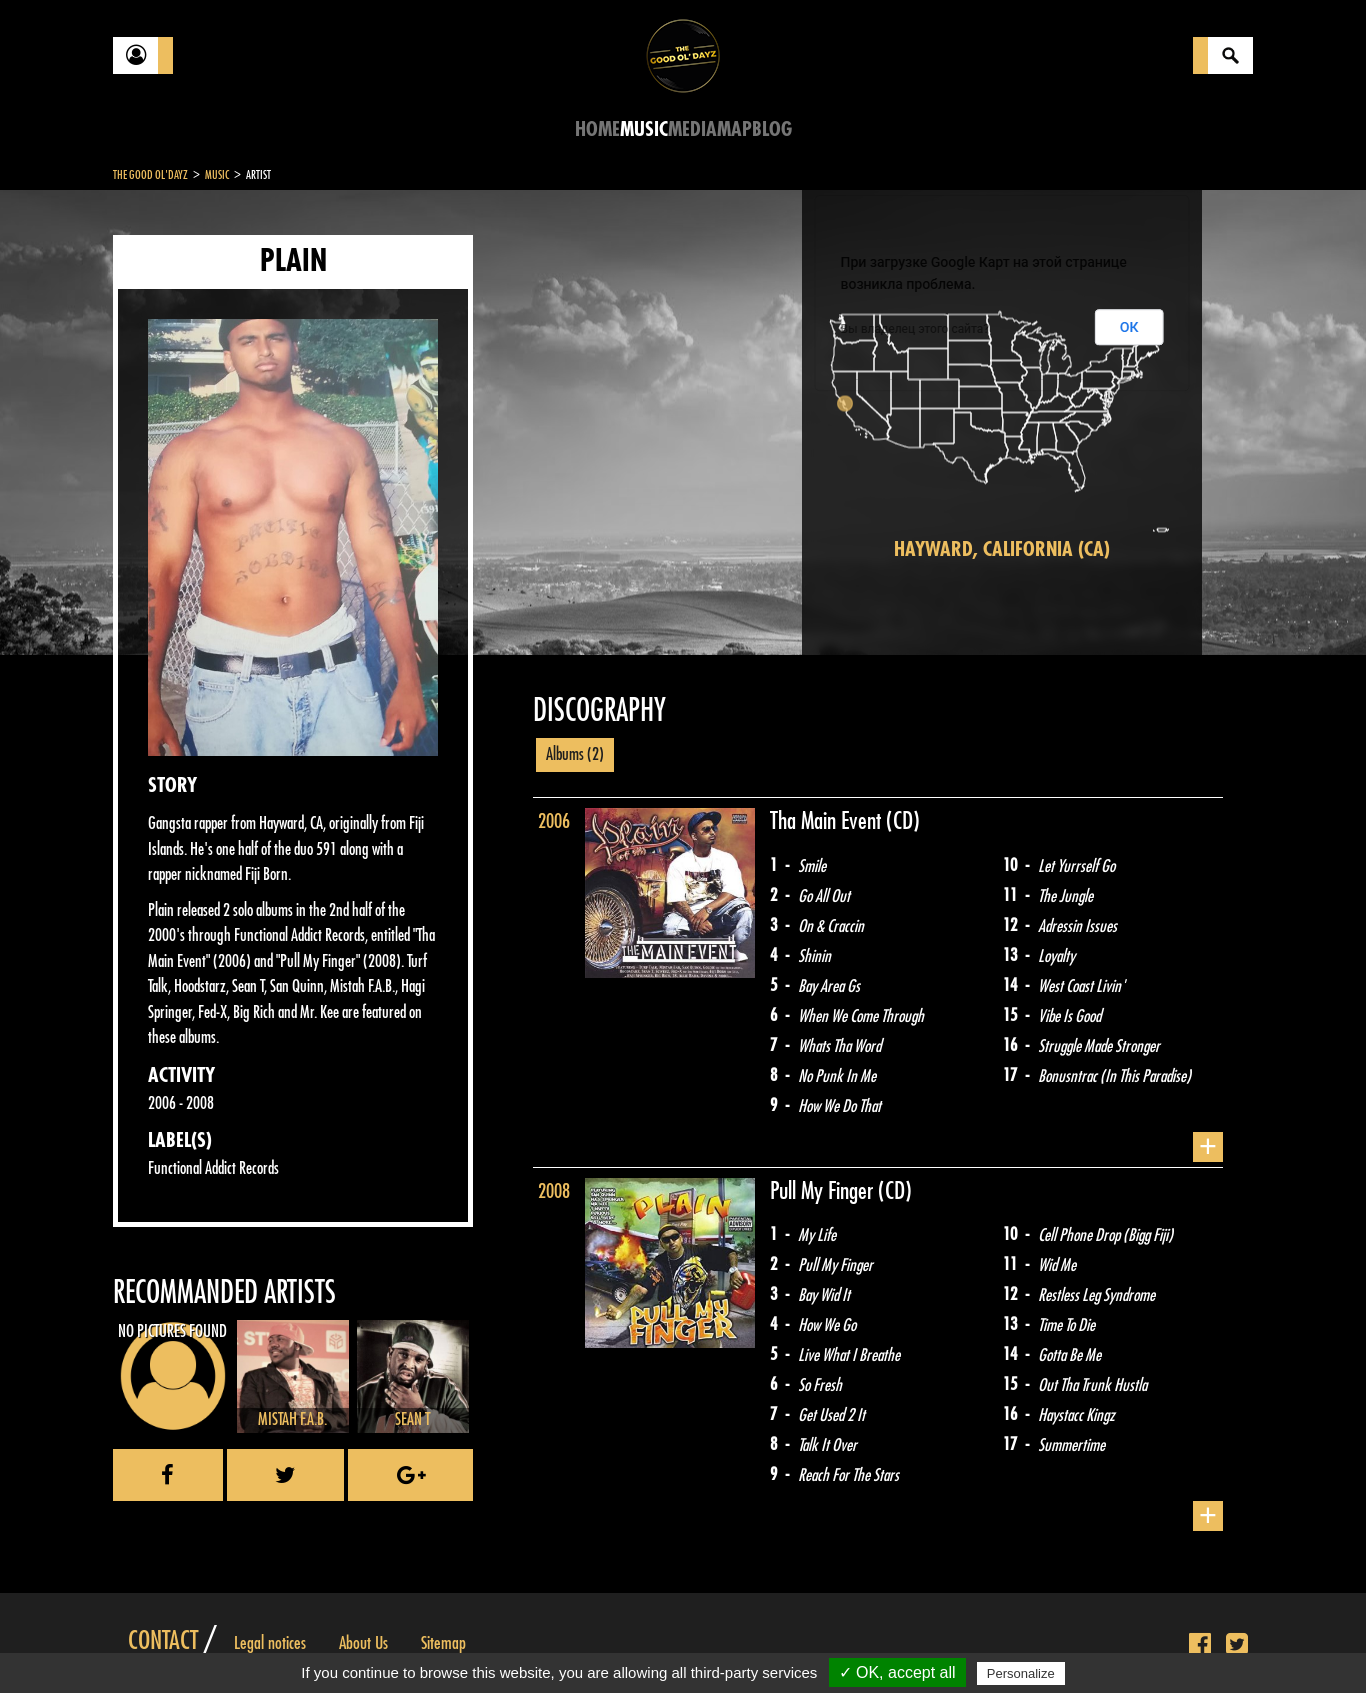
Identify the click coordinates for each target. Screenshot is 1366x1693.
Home (597, 129)
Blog (772, 129)
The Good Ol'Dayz (150, 175)
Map (734, 129)
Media (692, 129)
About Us (363, 1643)
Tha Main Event (828, 821)
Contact (163, 1641)
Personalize (1021, 1673)
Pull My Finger (824, 1191)
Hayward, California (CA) (1002, 549)
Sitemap (443, 1643)
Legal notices (270, 1643)
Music (644, 129)
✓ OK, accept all (897, 1672)
